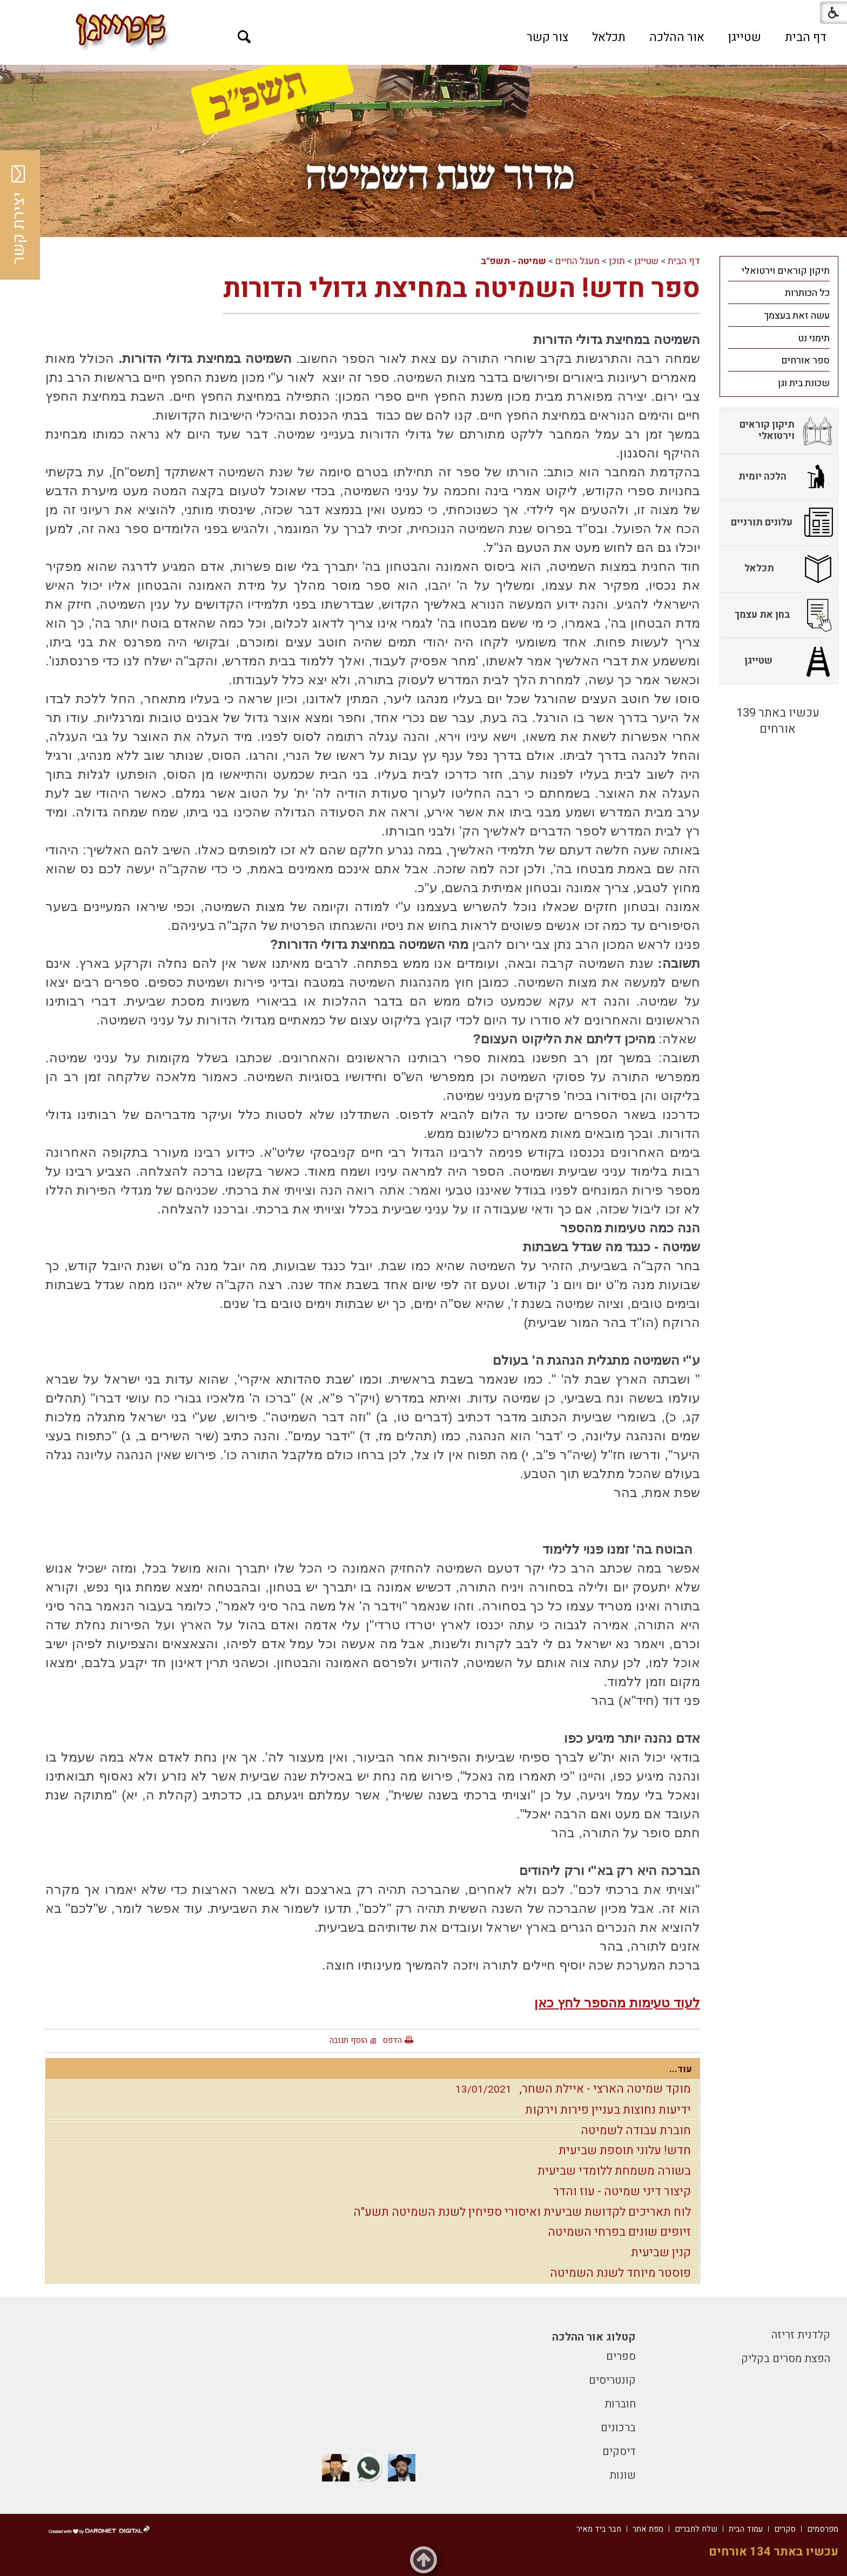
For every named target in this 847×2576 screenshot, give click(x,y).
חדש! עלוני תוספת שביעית (625, 2150)
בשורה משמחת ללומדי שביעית (614, 2171)
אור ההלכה (676, 37)
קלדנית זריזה (800, 2335)
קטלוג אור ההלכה (594, 2337)
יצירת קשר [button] (19, 215)
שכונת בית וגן (804, 383)
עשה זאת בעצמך (797, 315)
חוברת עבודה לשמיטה (636, 2130)
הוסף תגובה (348, 2040)
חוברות (620, 2404)
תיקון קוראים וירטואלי (786, 271)
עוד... (680, 2069)
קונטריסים (612, 2380)
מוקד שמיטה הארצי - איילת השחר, (570, 2089)
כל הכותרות (807, 293)
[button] (244, 37)
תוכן (617, 261)
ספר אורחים (805, 360)
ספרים (621, 2356)
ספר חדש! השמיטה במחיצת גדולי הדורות (461, 288)
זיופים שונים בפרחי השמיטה (619, 2232)
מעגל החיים (577, 261)
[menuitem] (805, 37)
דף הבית (805, 37)
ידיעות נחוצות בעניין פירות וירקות (608, 2110)
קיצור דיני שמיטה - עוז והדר (622, 2191)
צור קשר (547, 37)
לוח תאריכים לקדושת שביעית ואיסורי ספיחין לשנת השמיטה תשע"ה (522, 2212)
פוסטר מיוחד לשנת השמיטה (620, 2273)
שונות (622, 2475)
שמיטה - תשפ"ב (513, 261)
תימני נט (814, 338)
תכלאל (609, 37)
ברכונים (618, 2428)
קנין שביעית (661, 2252)
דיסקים (619, 2451)
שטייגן (744, 37)
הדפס (392, 2040)
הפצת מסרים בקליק (785, 2358)
